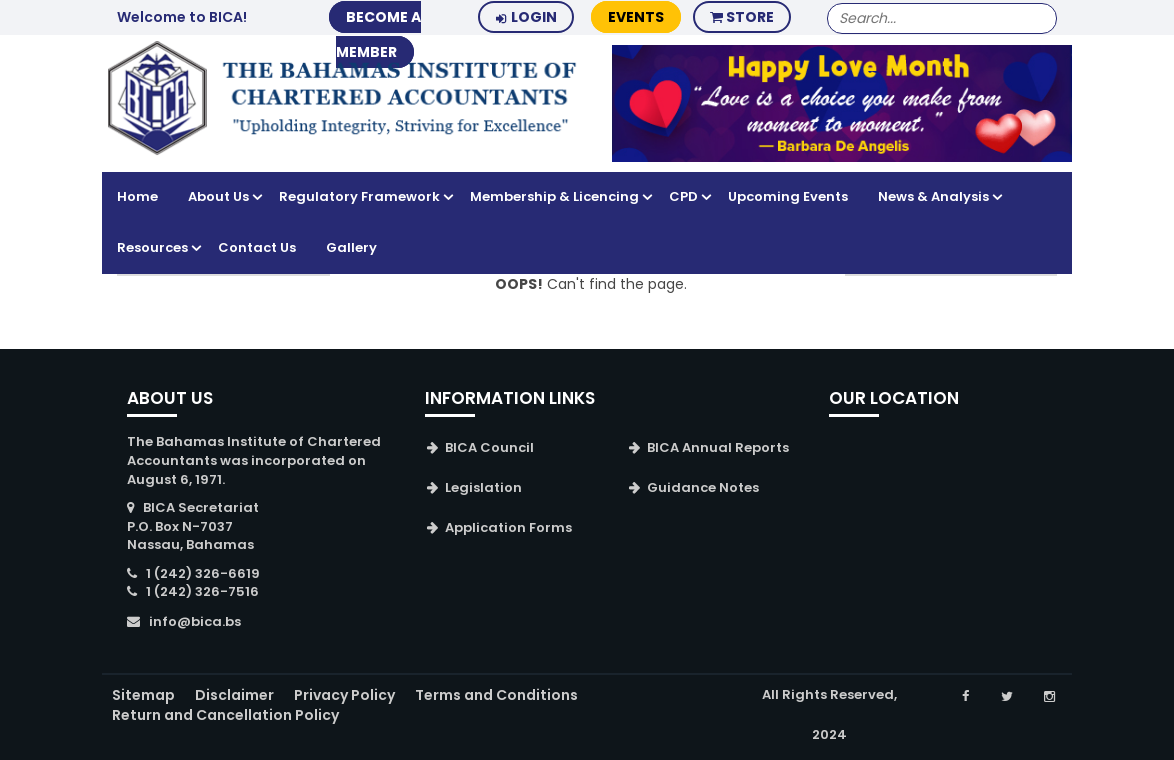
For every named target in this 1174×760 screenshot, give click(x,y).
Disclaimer (234, 695)
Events (636, 17)
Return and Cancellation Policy (225, 715)
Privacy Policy (344, 695)
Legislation (483, 487)
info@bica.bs (195, 621)
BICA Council (489, 447)
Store (742, 17)
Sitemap (143, 695)
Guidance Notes (703, 487)
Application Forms (508, 527)
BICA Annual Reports (718, 447)
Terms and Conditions (496, 695)
